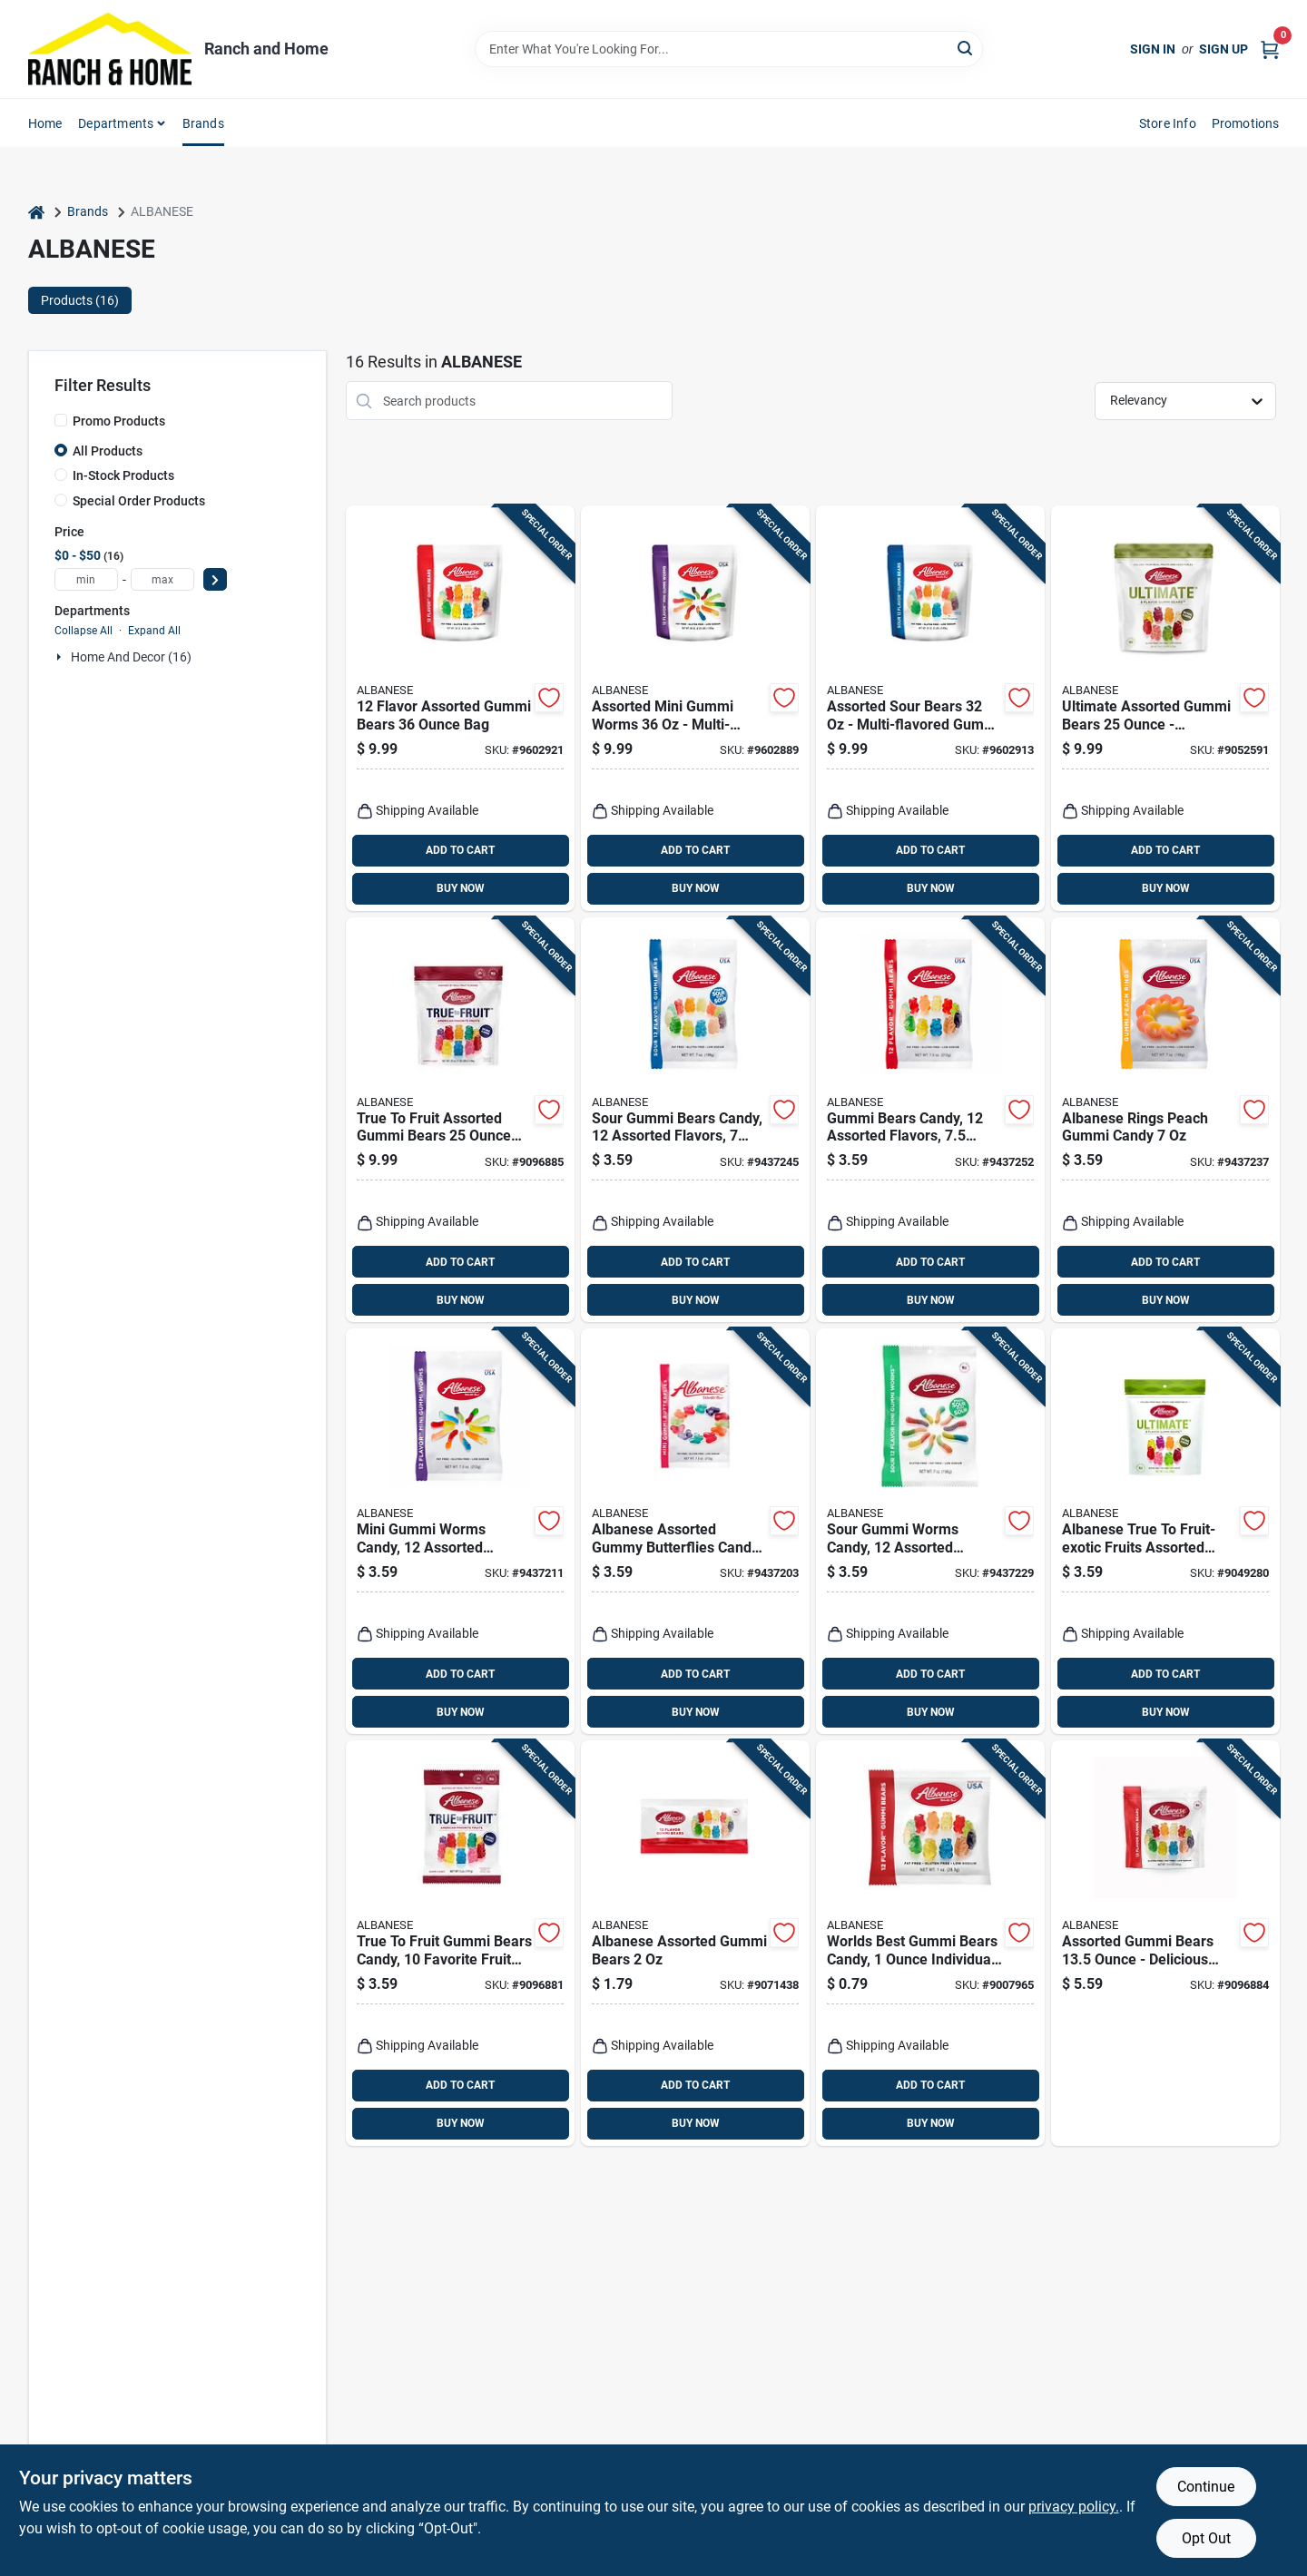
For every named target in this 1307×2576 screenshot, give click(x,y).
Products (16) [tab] (80, 300)
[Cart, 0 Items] (1270, 48)
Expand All (154, 630)
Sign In (1152, 49)
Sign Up (1223, 49)
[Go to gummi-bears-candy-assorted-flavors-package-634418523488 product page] (930, 1120)
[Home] (36, 211)
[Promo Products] (60, 420)
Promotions (1246, 123)
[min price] (86, 579)
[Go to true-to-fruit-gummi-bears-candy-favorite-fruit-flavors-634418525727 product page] (460, 1943)
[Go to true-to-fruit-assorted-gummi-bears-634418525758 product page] (460, 1120)
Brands (203, 123)
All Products (107, 450)
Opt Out (1206, 2538)
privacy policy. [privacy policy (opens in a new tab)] (1073, 2506)
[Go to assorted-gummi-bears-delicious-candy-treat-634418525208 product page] (1165, 1943)
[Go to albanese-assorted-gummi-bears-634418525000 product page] (695, 1943)
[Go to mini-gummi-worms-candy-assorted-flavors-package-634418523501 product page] (460, 1531)
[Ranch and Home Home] (110, 49)
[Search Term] (729, 49)
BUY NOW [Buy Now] (461, 888)
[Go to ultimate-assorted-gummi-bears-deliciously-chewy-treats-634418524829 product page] (1165, 708)
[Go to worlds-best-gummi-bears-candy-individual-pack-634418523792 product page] (930, 1943)
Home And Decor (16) (131, 657)
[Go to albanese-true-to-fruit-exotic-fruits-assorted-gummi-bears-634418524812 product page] (1165, 1531)
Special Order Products (139, 500)
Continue (1205, 2486)
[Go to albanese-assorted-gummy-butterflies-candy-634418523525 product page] (695, 1531)
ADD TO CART (460, 850)
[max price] (162, 579)
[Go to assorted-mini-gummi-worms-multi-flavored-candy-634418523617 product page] (695, 708)
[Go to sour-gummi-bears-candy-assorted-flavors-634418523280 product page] (695, 1120)
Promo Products (119, 421)
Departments (115, 123)
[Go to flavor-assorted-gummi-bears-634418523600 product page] (460, 708)
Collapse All (83, 630)
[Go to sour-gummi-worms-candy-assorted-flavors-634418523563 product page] (930, 1531)
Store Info (1167, 123)
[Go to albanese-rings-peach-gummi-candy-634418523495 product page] (1165, 1120)
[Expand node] (60, 657)
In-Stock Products (123, 475)
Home (45, 123)
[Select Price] (215, 579)
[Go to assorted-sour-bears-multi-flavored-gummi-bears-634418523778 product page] (930, 708)
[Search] (966, 48)
